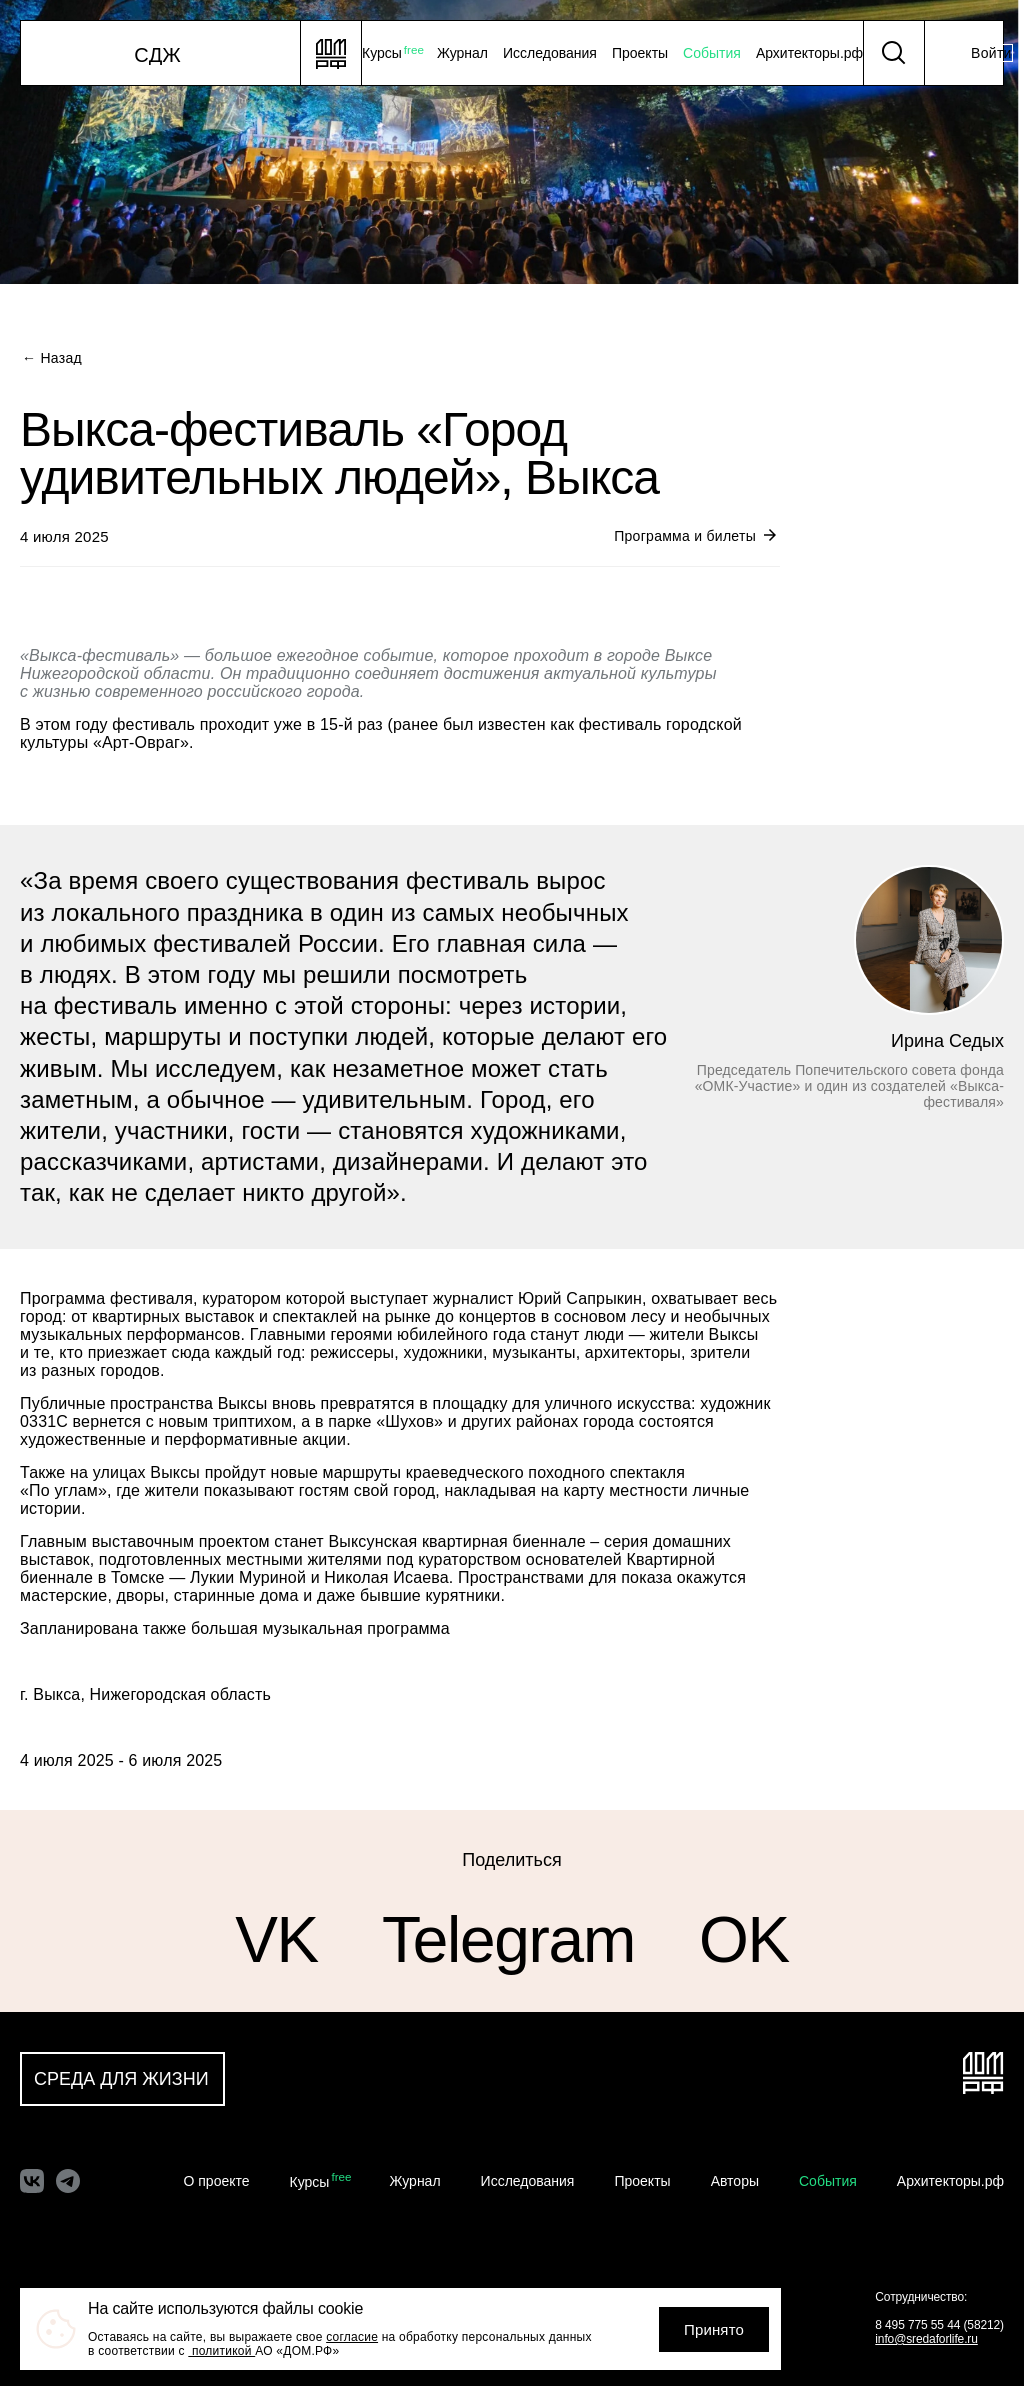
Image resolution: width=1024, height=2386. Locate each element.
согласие (352, 2337)
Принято (714, 2329)
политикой (221, 2351)
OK (744, 1940)
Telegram (508, 1940)
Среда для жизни (121, 2079)
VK (276, 1940)
